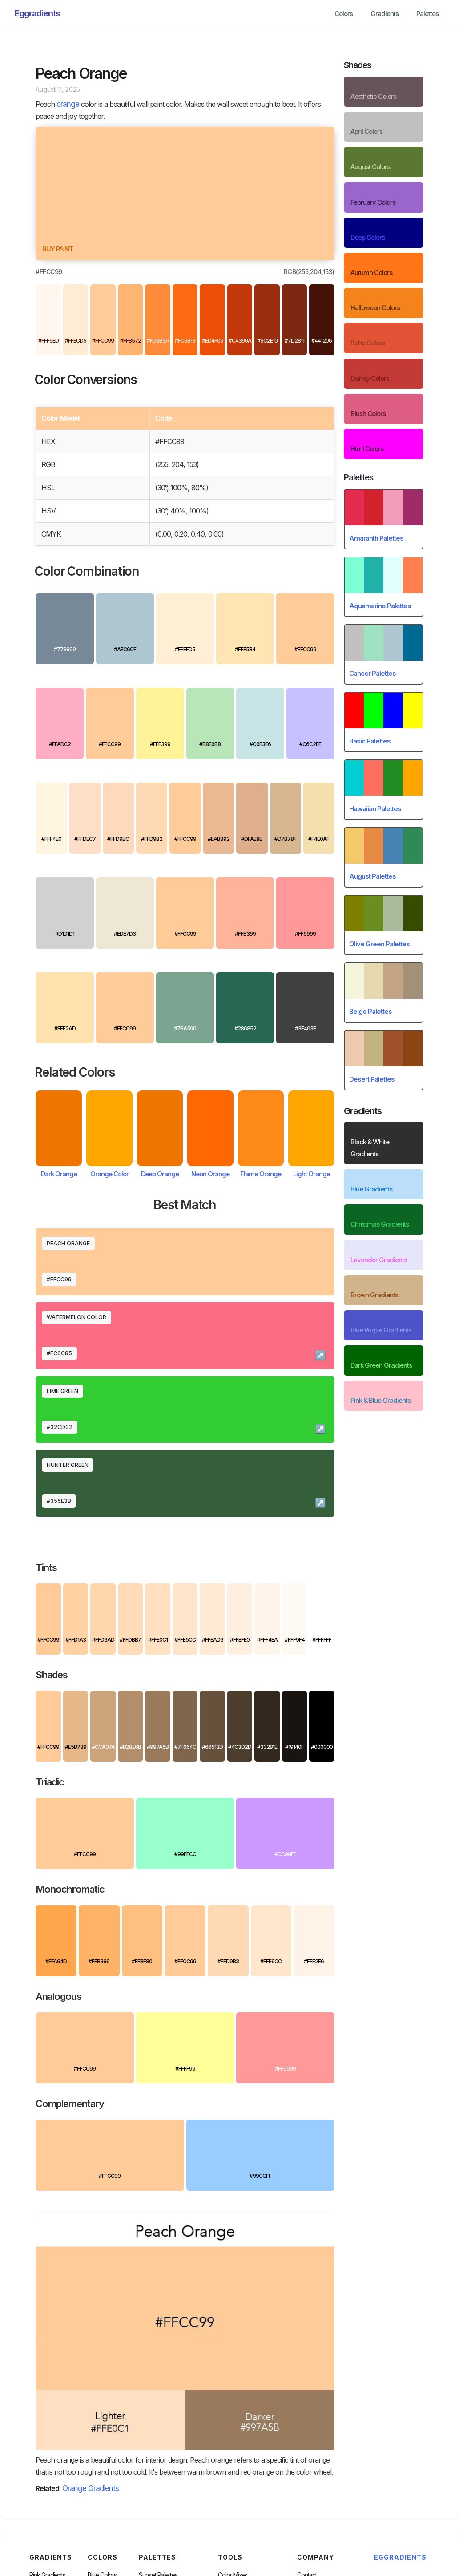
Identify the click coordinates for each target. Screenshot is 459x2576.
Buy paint (57, 249)
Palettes (427, 13)
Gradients (384, 13)
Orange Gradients (90, 2488)
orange (67, 104)
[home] (37, 14)
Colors (343, 13)
